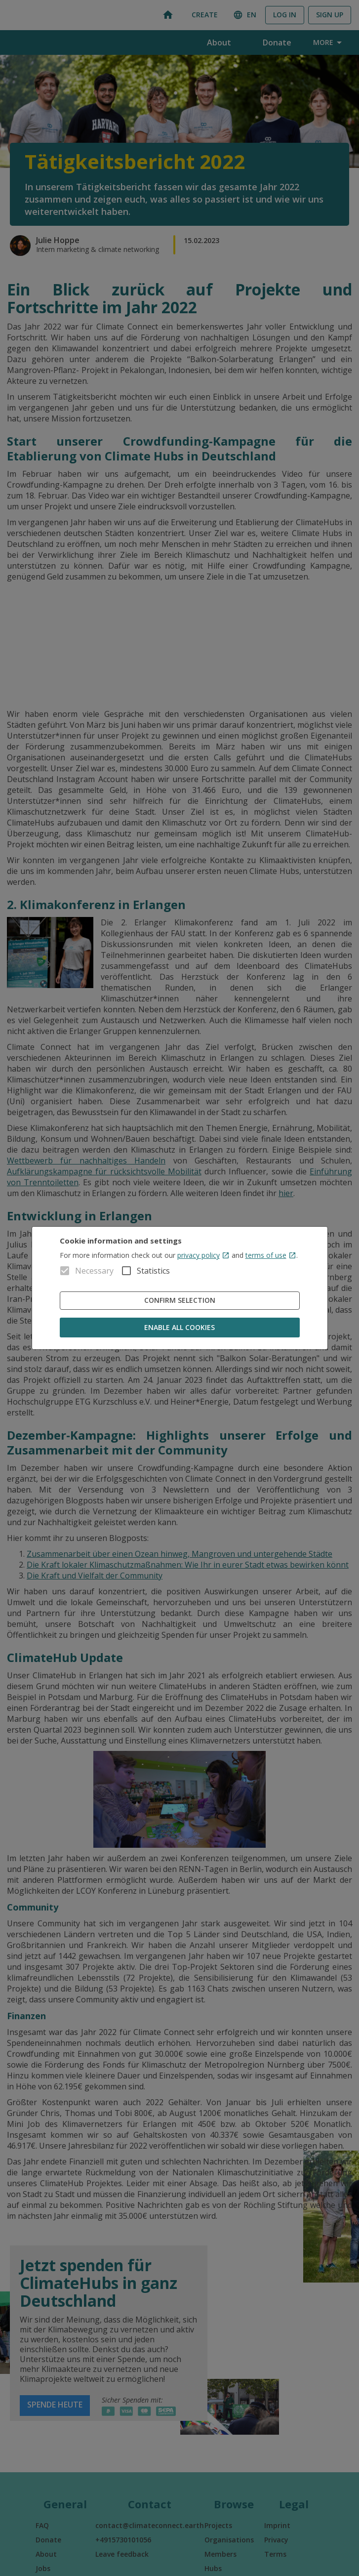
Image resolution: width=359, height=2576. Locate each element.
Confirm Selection (179, 1300)
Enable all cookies (180, 1328)
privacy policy (203, 1255)
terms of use (270, 1255)
